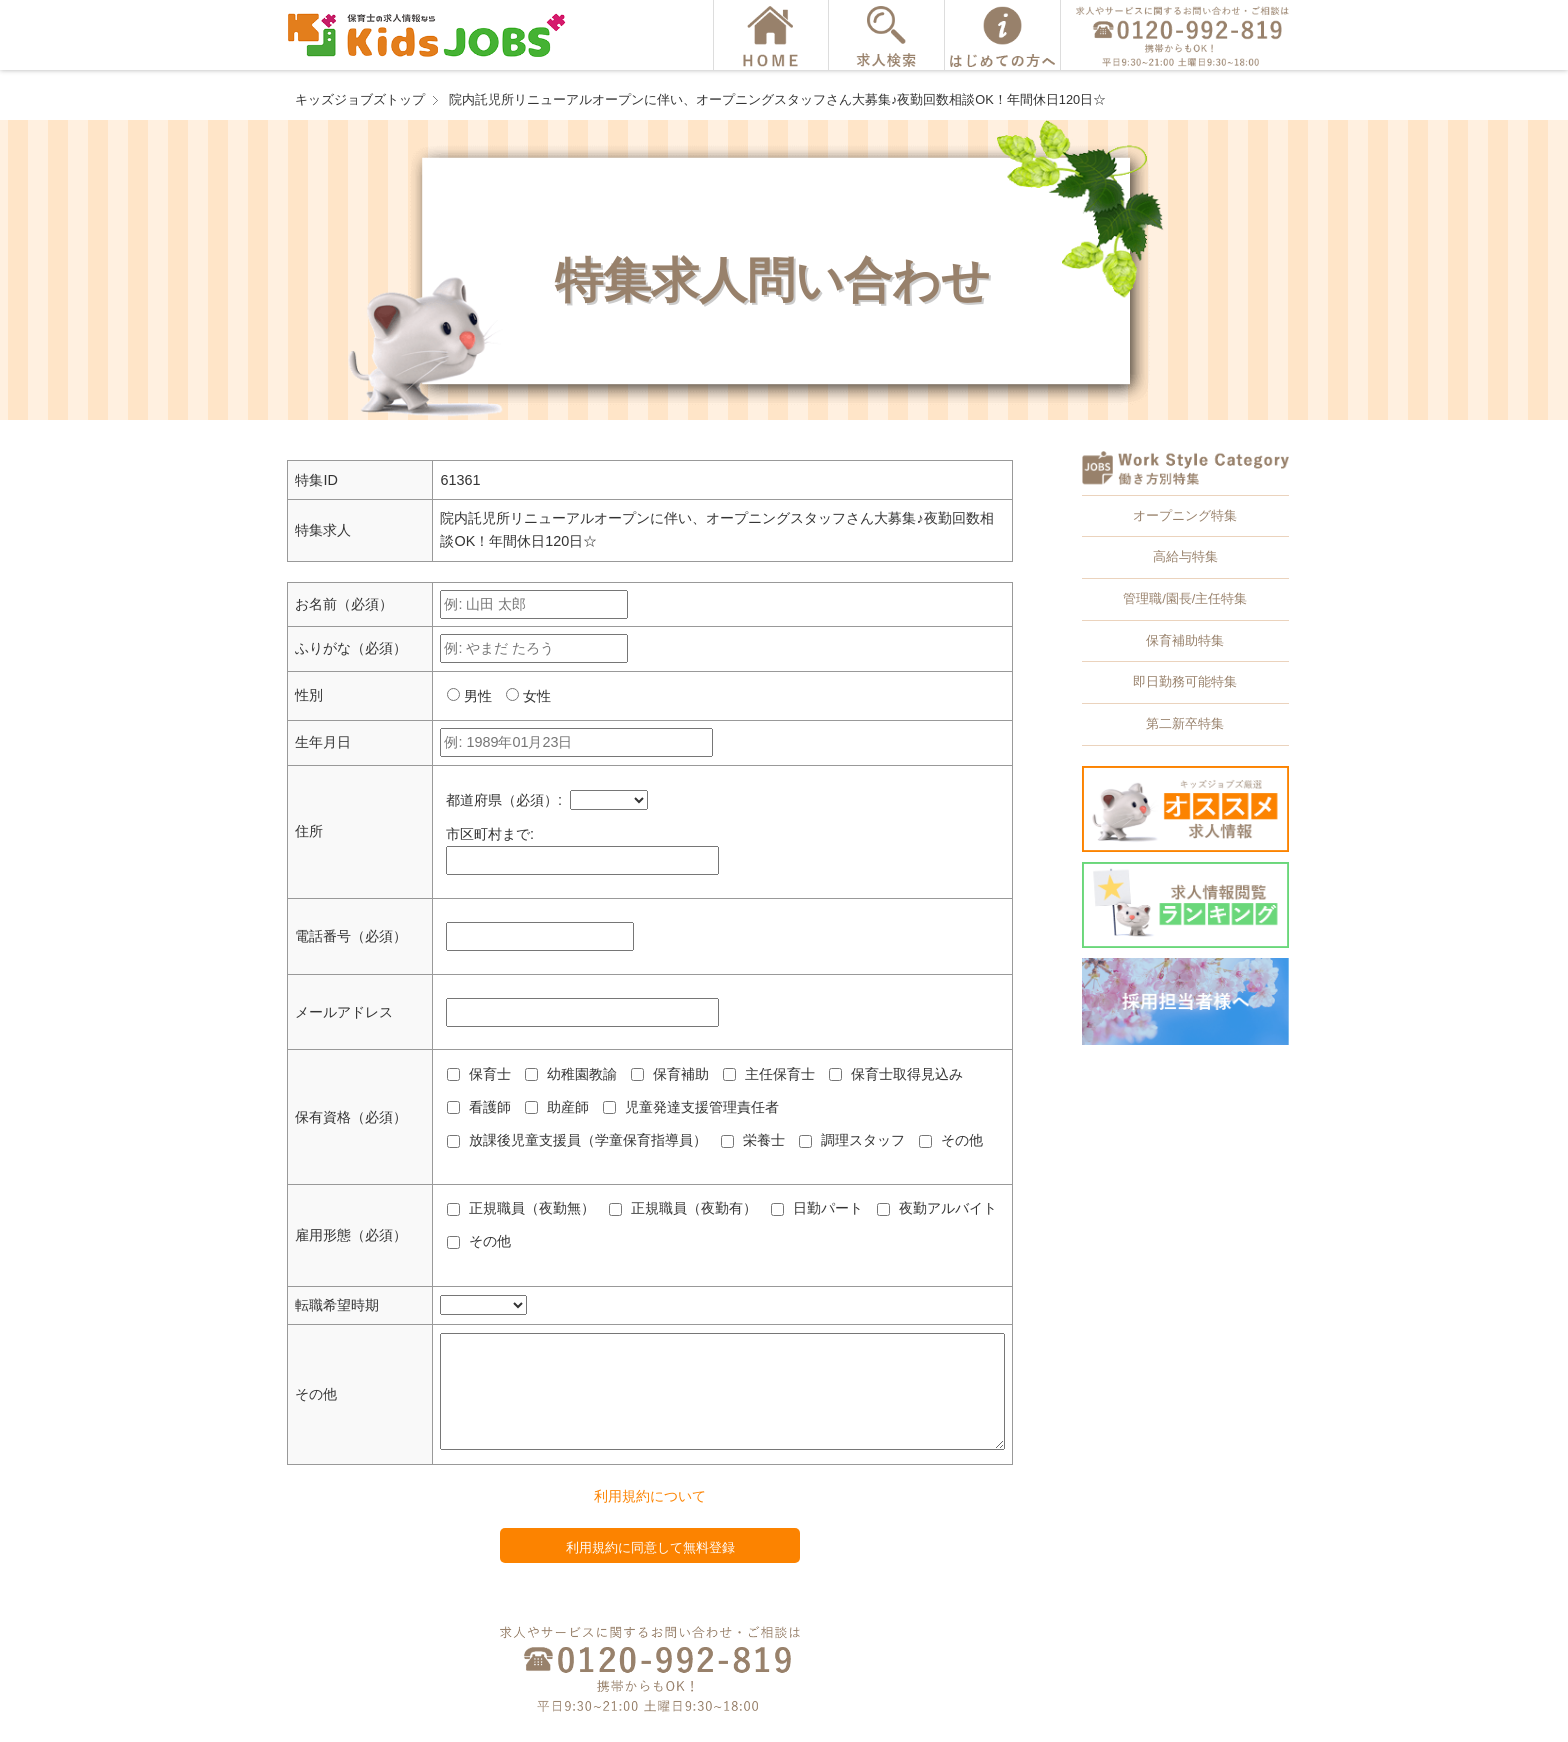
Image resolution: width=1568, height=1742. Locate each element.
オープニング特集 (1185, 515)
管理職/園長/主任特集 (1185, 598)
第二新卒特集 (1185, 723)
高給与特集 (1185, 556)
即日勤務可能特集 (1185, 681)
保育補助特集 (1185, 640)
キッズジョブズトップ (360, 99)
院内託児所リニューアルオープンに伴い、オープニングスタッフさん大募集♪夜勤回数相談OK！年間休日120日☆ (777, 99)
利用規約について (650, 1496)
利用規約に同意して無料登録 (650, 1547)
